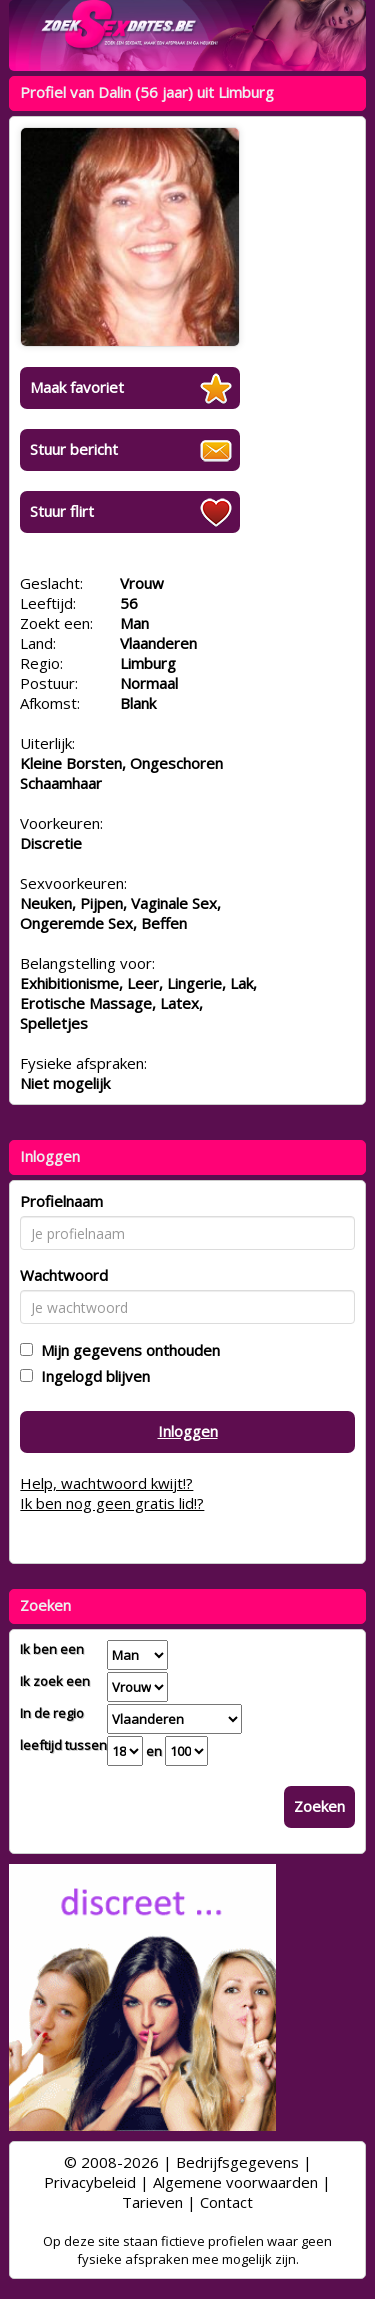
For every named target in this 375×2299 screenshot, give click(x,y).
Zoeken (319, 1806)
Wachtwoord (64, 1275)
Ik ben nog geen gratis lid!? (112, 1503)
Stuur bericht (74, 449)
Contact (226, 2202)
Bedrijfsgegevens (237, 2162)
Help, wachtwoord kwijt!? (106, 1483)
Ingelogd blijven (91, 1376)
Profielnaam (61, 1201)
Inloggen (188, 1431)
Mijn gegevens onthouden (126, 1350)
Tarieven (152, 2202)
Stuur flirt (62, 511)
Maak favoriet (77, 387)
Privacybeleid (90, 2182)
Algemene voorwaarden (235, 2182)
